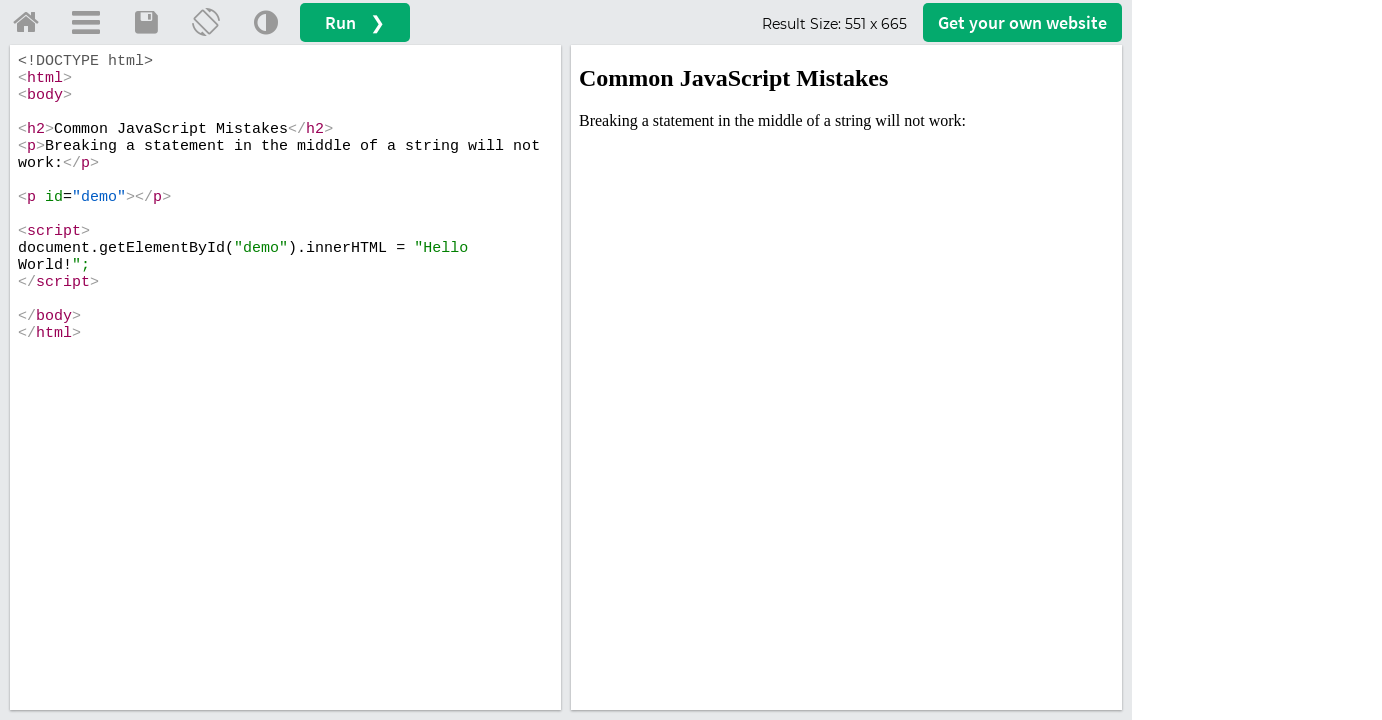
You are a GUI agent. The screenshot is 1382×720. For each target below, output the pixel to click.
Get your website (1022, 22)
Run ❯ (355, 22)
